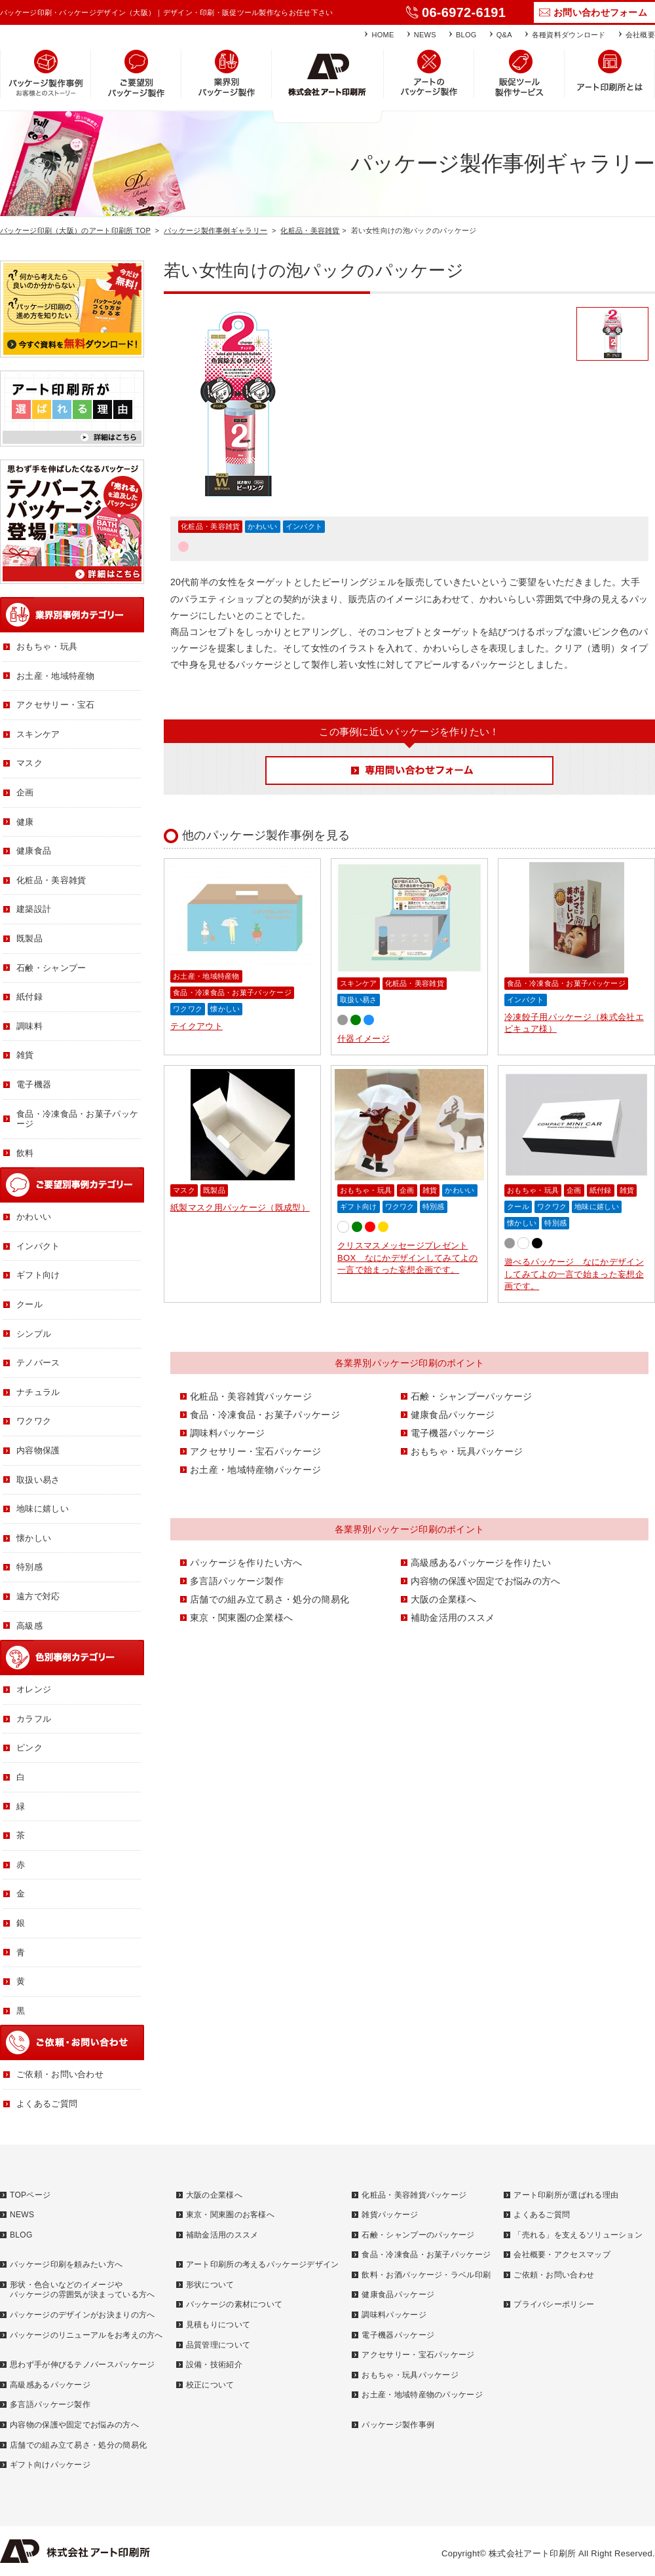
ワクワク (187, 1009)
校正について (210, 2384)
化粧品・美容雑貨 (309, 230)
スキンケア (358, 983)
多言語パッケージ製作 (237, 1581)
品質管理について (218, 2344)
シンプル (33, 1334)
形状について (210, 2284)
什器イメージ (363, 1038)
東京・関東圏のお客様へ (230, 2214)
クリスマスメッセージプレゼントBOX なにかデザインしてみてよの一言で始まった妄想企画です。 (407, 1257)
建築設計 (33, 909)
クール (518, 1206)
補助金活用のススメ (453, 1617)
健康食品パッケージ (453, 1414)
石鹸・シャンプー (51, 968)
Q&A (504, 35)
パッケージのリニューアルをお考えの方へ (86, 2335)
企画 (407, 1190)
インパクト (304, 526)
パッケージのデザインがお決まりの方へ (82, 2314)
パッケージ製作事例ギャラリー (215, 230)
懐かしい (225, 1009)
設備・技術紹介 (214, 2364)
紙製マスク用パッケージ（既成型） (240, 1207)
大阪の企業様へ (443, 1599)
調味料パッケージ (227, 1433)
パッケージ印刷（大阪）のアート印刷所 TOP (75, 230)
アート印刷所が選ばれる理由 (566, 2195)
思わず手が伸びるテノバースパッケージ (82, 2364)
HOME (382, 35)
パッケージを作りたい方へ (246, 1562)
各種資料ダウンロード (569, 35)
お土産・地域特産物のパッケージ (422, 2394)
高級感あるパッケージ (50, 2384)
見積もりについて (218, 2324)
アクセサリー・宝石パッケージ (255, 1451)
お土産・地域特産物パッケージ (255, 1469)
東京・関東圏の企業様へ (241, 1617)
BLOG (466, 35)
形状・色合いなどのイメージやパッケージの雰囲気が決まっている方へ (82, 2290)
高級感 (29, 1626)
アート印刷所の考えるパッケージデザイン (262, 2264)
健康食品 (33, 851)
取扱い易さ (358, 1000)
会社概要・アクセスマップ (562, 2254)
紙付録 (601, 1190)
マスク (184, 1190)
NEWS (425, 35)
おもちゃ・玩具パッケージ (467, 1451)
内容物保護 (38, 1450)
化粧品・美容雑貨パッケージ (251, 1396)
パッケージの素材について (234, 2304)
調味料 (29, 1026)
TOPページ (30, 2195)
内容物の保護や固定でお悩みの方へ (486, 1581)
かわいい (262, 526)
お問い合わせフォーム (600, 12)
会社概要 (640, 35)
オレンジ (33, 1689)
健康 (25, 822)
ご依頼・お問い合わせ (59, 2074)
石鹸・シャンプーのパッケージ (418, 2235)
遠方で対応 (38, 1596)
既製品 (214, 1190)
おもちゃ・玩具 (366, 1190)
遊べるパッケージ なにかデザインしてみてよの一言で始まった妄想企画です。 (574, 1273)
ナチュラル (38, 1392)
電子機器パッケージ (453, 1433)
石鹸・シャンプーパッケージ (472, 1396)
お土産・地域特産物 (206, 976)
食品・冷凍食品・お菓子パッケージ (232, 992)
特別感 (433, 1206)
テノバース (38, 1363)
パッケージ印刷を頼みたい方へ (66, 2264)
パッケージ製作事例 (398, 2424)
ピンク (29, 1747)
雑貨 (430, 1190)
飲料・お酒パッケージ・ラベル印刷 (426, 2274)
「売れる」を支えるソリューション (578, 2235)
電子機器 (33, 1084)
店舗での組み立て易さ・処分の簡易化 (269, 1599)
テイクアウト (196, 1026)
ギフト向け (358, 1206)
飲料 (25, 1153)
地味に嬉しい (596, 1206)
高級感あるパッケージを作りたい (481, 1562)
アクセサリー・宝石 (55, 705)
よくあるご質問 (46, 2104)
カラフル (33, 1719)
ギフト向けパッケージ (50, 2464)
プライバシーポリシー (554, 2304)
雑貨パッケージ (390, 2214)
